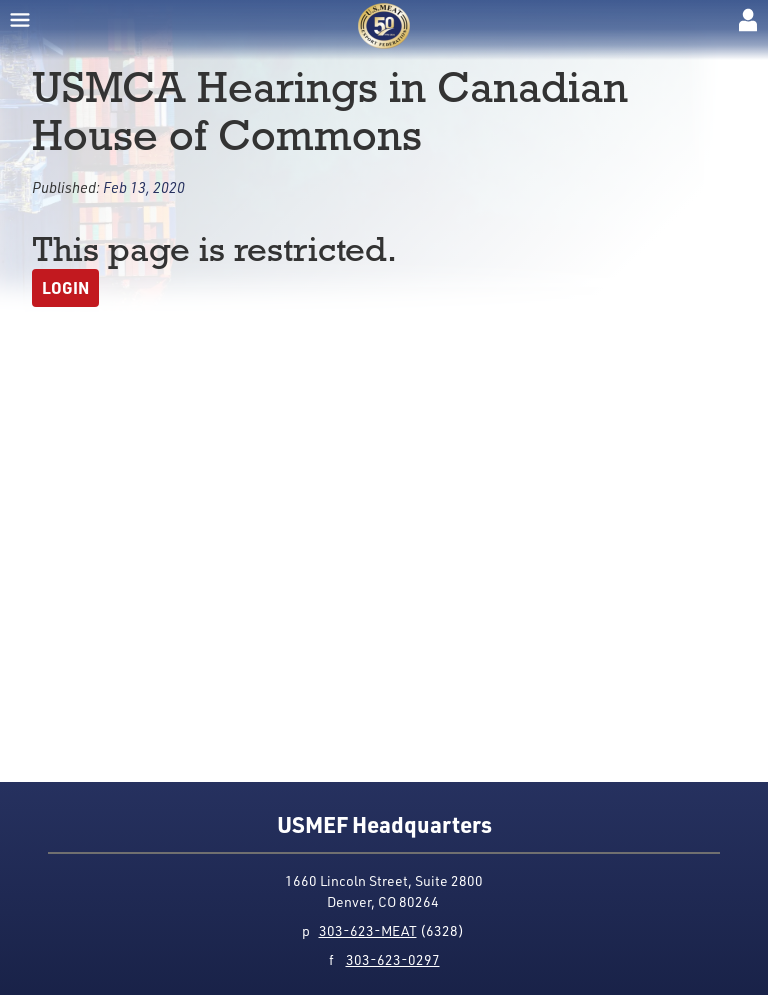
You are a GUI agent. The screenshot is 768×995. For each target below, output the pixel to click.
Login (65, 287)
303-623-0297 (393, 959)
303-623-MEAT (368, 930)
